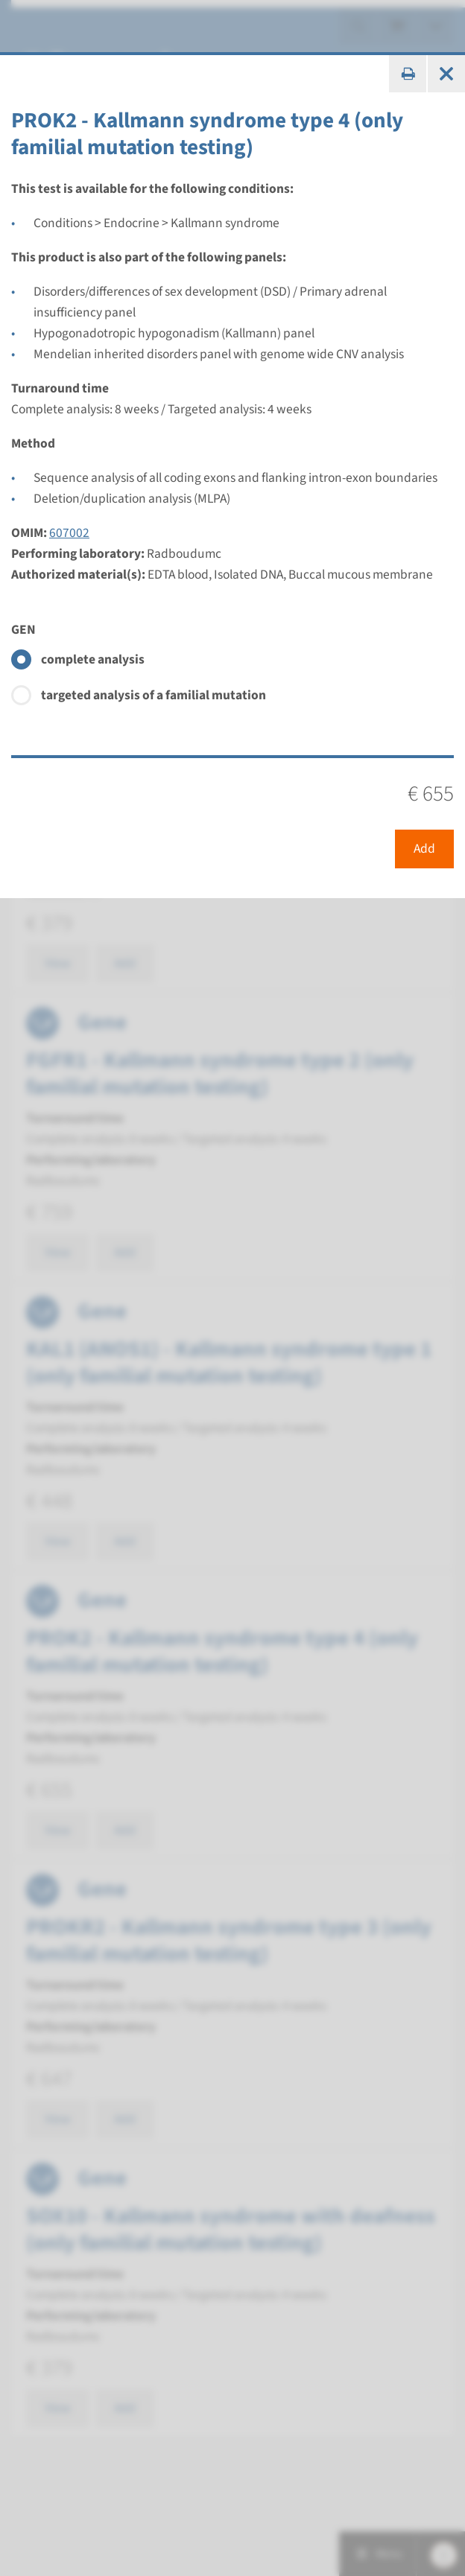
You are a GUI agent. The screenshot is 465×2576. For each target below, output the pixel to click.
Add (424, 848)
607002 (69, 533)
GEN (23, 629)
